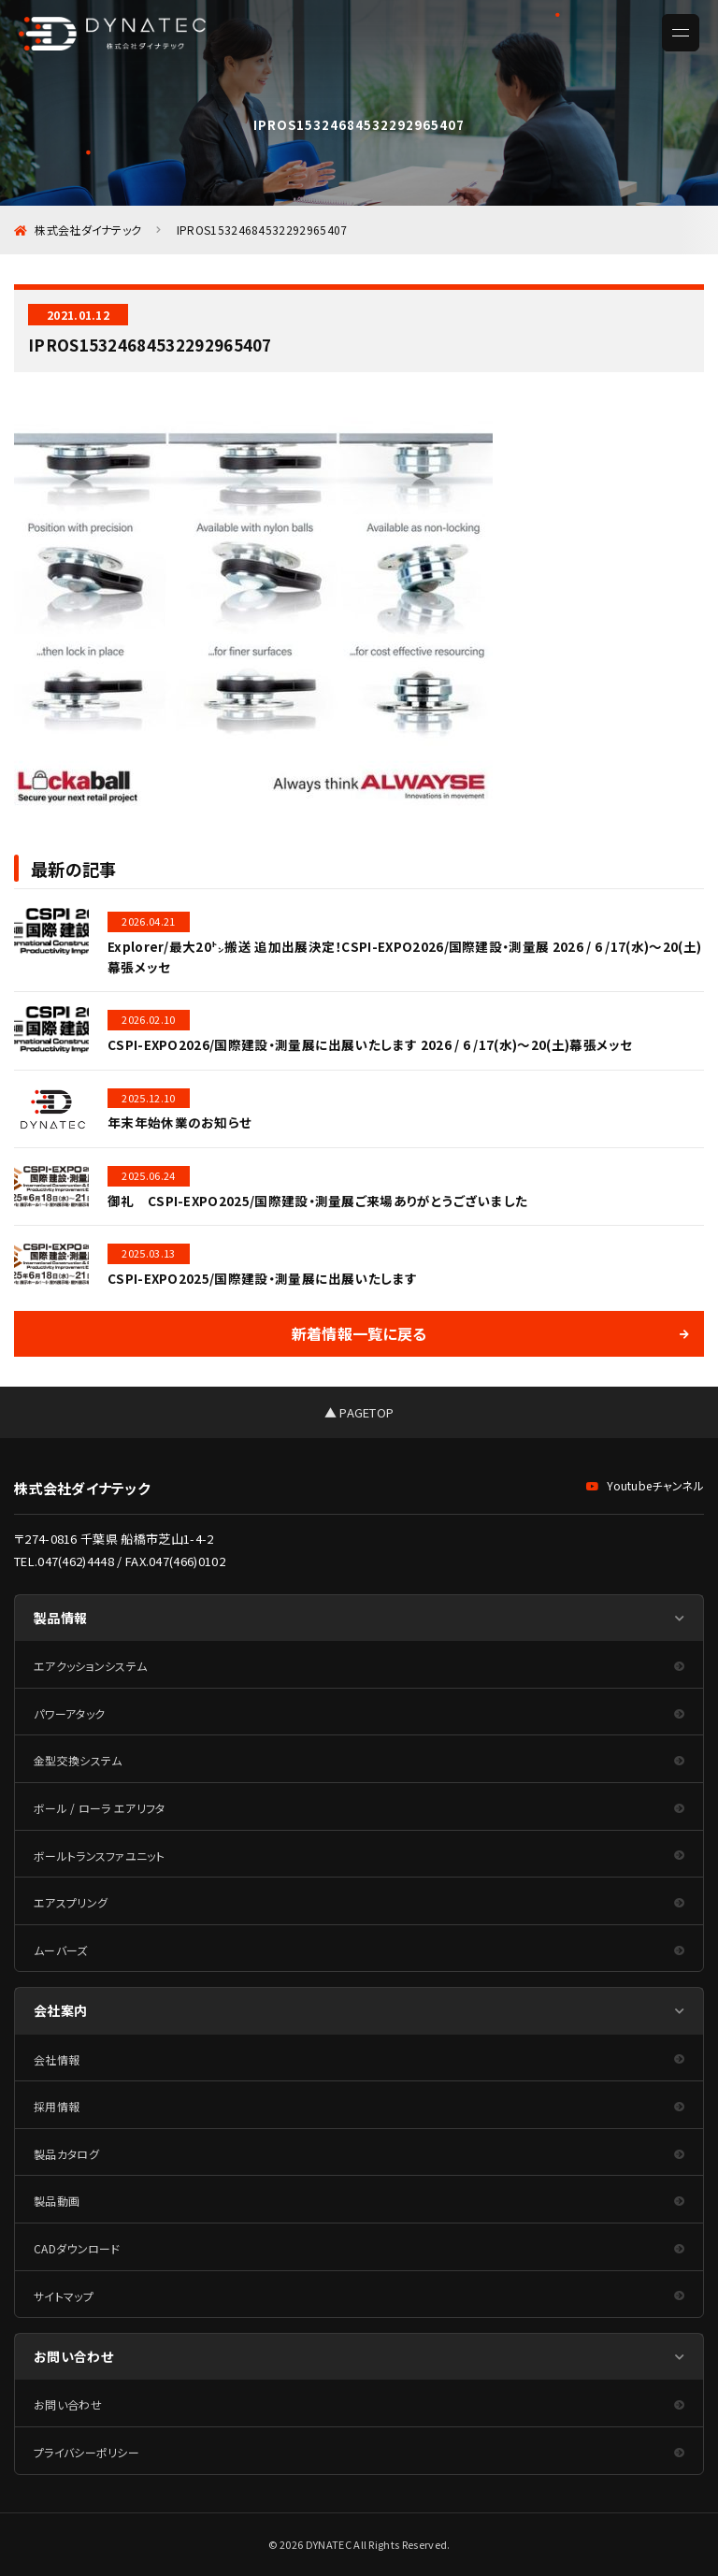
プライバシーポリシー (86, 2452)
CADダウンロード (77, 2248)
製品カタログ (66, 2154)
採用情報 (56, 2106)
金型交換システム (78, 1760)
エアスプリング (71, 1902)
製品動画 (56, 2201)
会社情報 (56, 2059)
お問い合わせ (68, 2404)
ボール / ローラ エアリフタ (99, 1808)
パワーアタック (69, 1713)
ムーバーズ (61, 1950)
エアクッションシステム (90, 1666)
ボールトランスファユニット (99, 1856)
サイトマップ (63, 2296)
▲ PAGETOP (359, 1412)
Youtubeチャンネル (645, 1485)
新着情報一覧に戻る (359, 1333)
